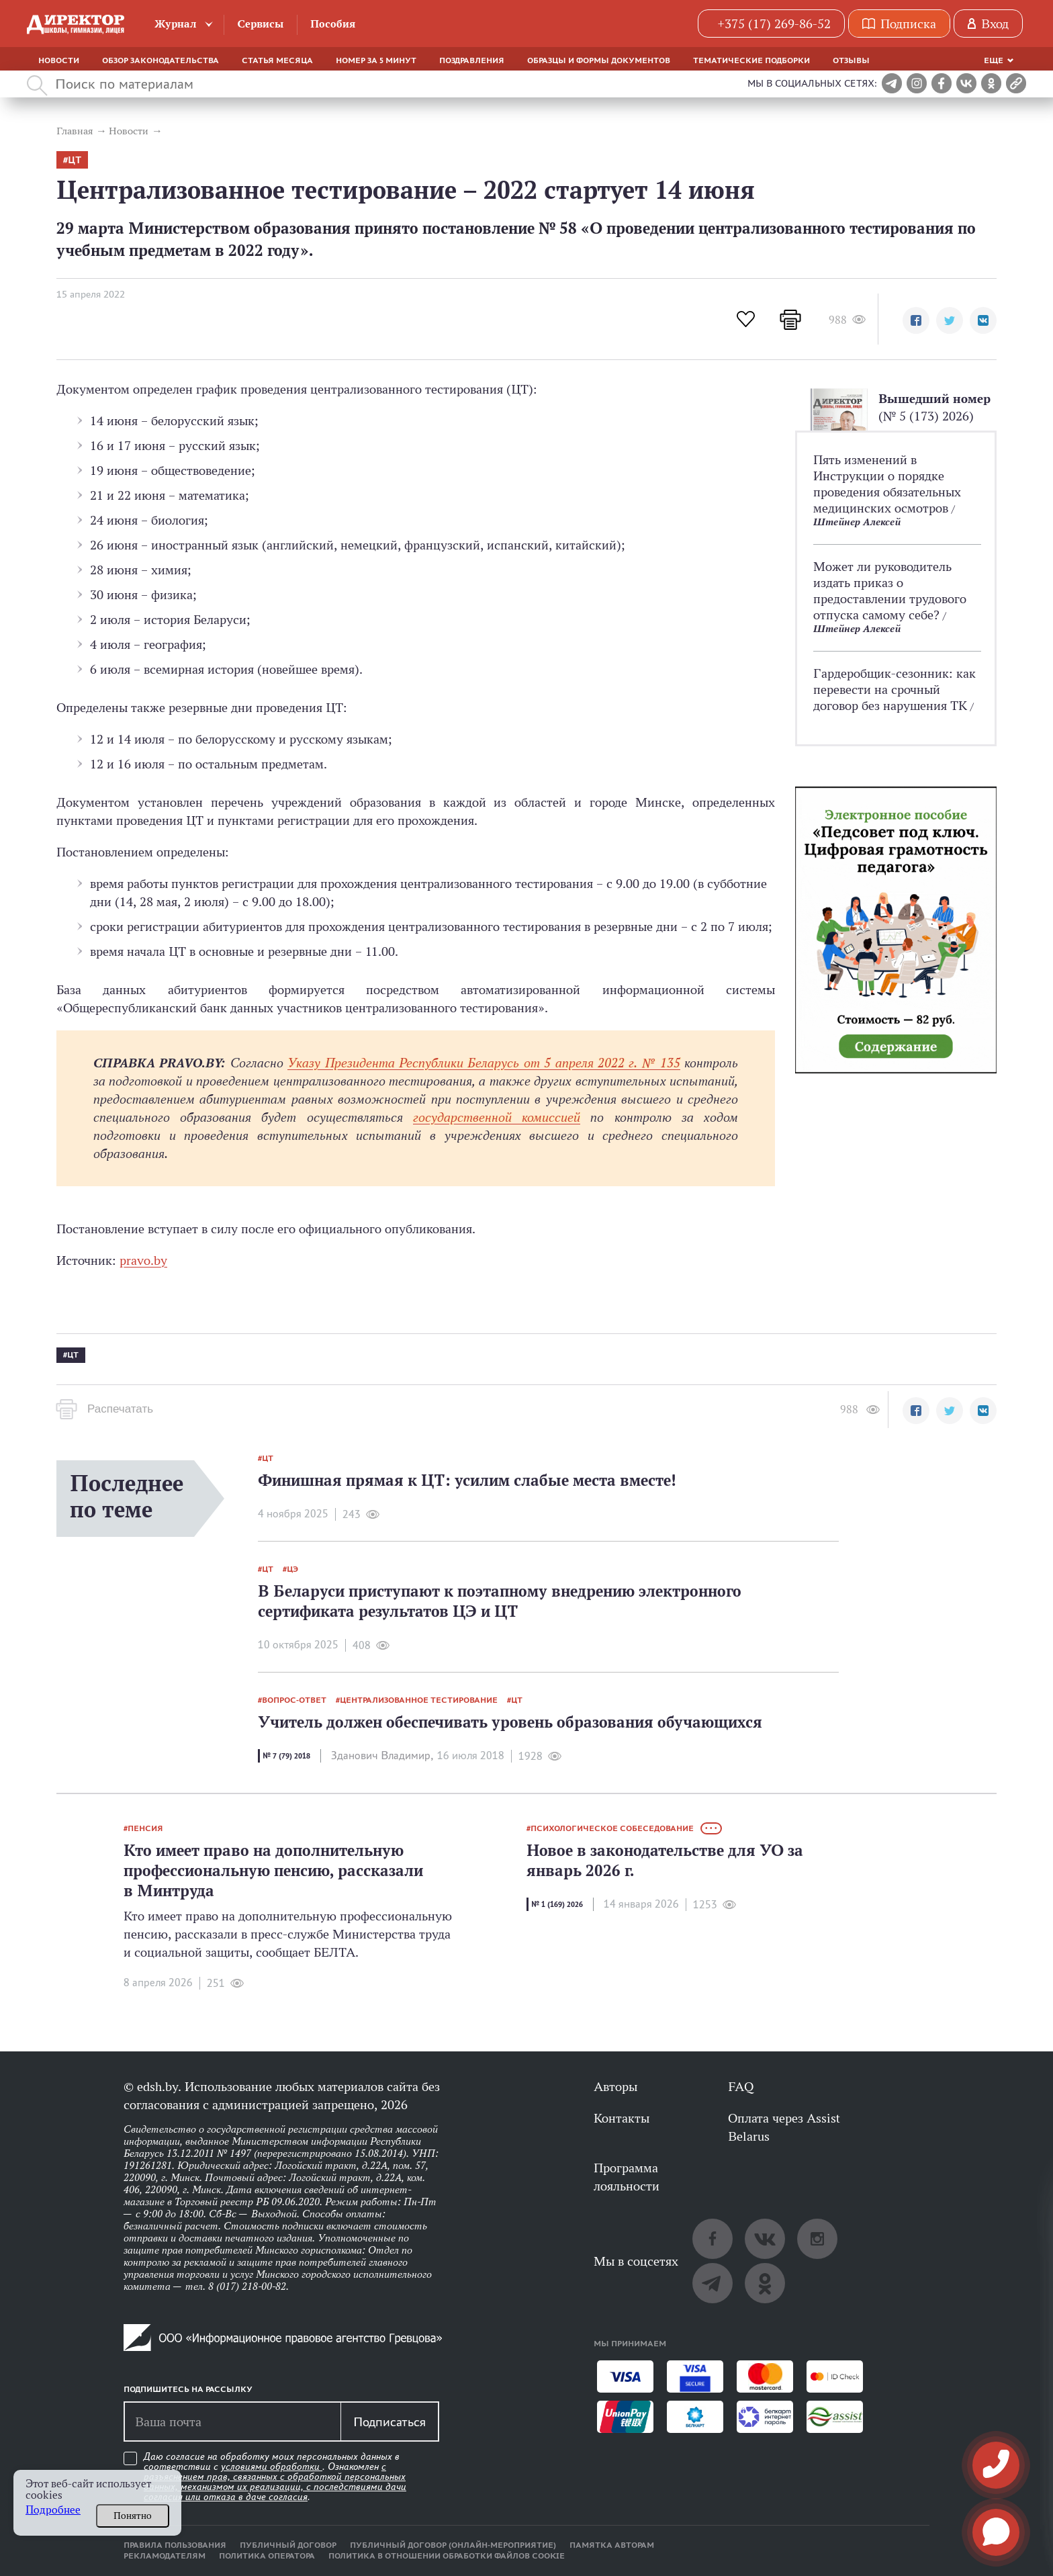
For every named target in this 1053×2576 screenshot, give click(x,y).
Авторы (615, 2086)
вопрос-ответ (294, 1700)
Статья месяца (277, 60)
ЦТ (74, 160)
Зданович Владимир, (382, 1755)
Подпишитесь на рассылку (188, 2389)
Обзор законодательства (160, 60)
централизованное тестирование (419, 1700)
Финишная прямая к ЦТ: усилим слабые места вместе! (467, 1480)
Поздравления (471, 60)
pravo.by (143, 1260)
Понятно (132, 2515)
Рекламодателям (164, 2556)
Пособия (332, 24)
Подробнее (53, 2509)
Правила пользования (175, 2545)
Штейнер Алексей (857, 521)
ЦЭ (292, 1569)
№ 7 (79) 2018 (286, 1756)
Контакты (621, 2118)
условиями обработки (271, 2466)
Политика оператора (267, 2556)
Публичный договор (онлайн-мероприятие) (453, 2545)
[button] (916, 320)
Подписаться (389, 2421)
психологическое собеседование (612, 1828)
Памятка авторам (611, 2545)
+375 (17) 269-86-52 (774, 23)
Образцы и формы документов (598, 60)
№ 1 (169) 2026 (557, 1904)
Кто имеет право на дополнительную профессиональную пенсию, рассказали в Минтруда (273, 1870)
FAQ (740, 2086)
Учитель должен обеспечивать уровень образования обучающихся (510, 1722)
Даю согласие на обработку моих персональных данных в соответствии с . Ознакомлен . (275, 2477)
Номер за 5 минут (376, 60)
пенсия (145, 1828)
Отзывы (851, 60)
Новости (58, 60)
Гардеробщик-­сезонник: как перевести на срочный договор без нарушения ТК (894, 689)
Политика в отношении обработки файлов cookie (446, 2556)
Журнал (175, 24)
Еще (993, 60)
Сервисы (260, 24)
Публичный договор (288, 2545)
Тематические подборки (751, 60)
